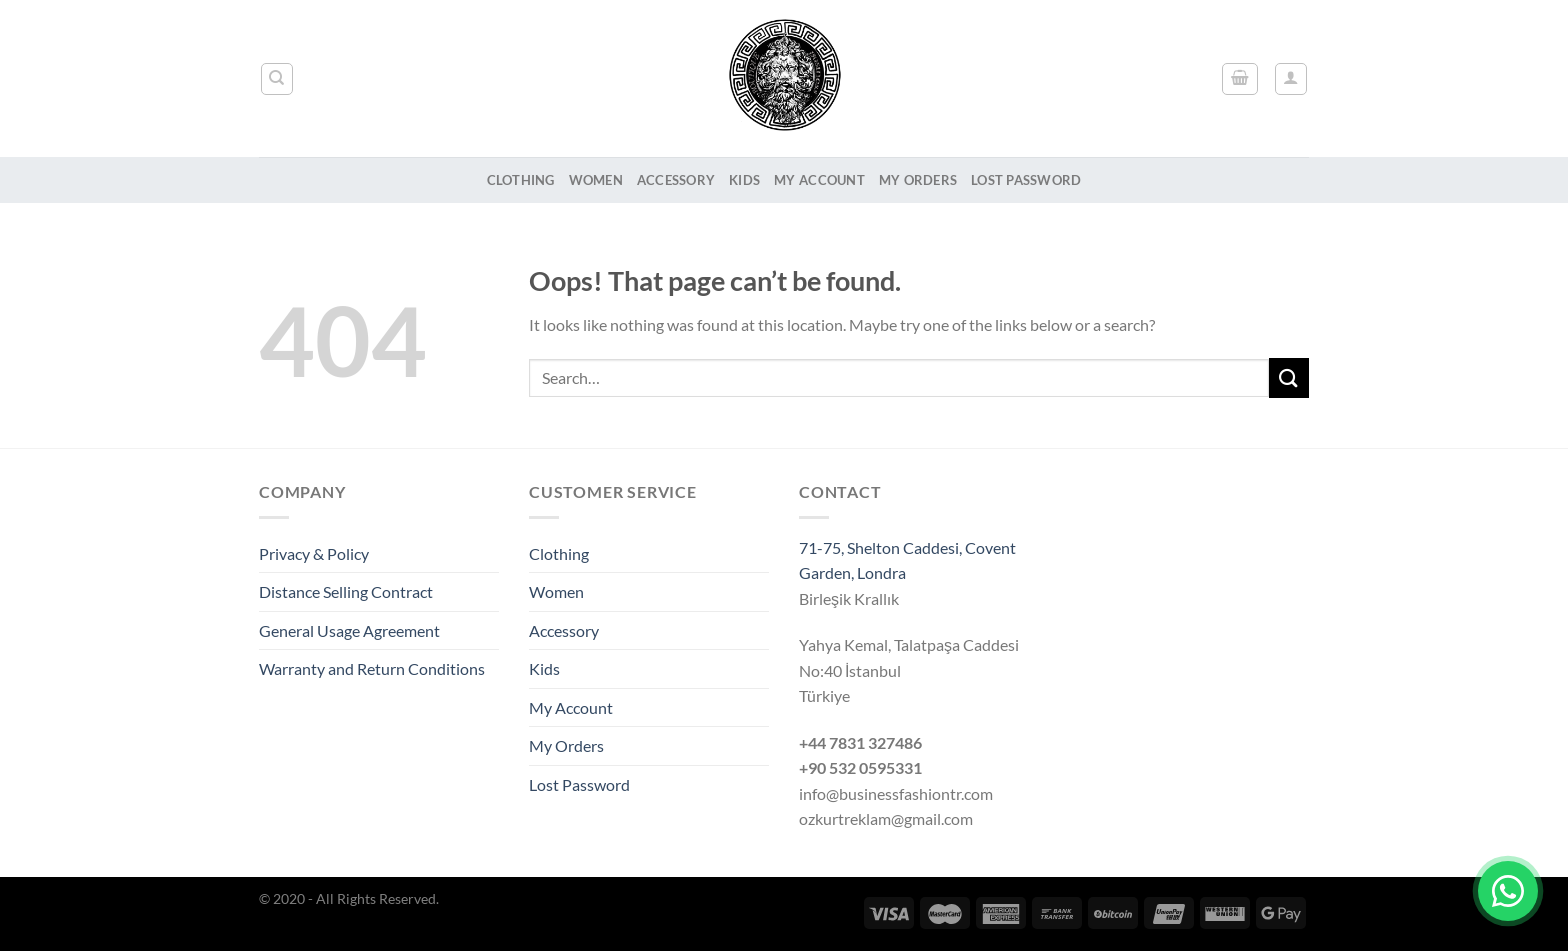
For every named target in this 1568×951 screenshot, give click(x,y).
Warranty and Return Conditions (372, 668)
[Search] (277, 79)
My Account (819, 180)
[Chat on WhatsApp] (1508, 891)
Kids (744, 180)
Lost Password (1026, 180)
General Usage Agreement (349, 630)
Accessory (676, 180)
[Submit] (1289, 377)
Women (596, 180)
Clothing (521, 180)
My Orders (918, 180)
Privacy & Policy (314, 553)
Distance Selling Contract (346, 591)
